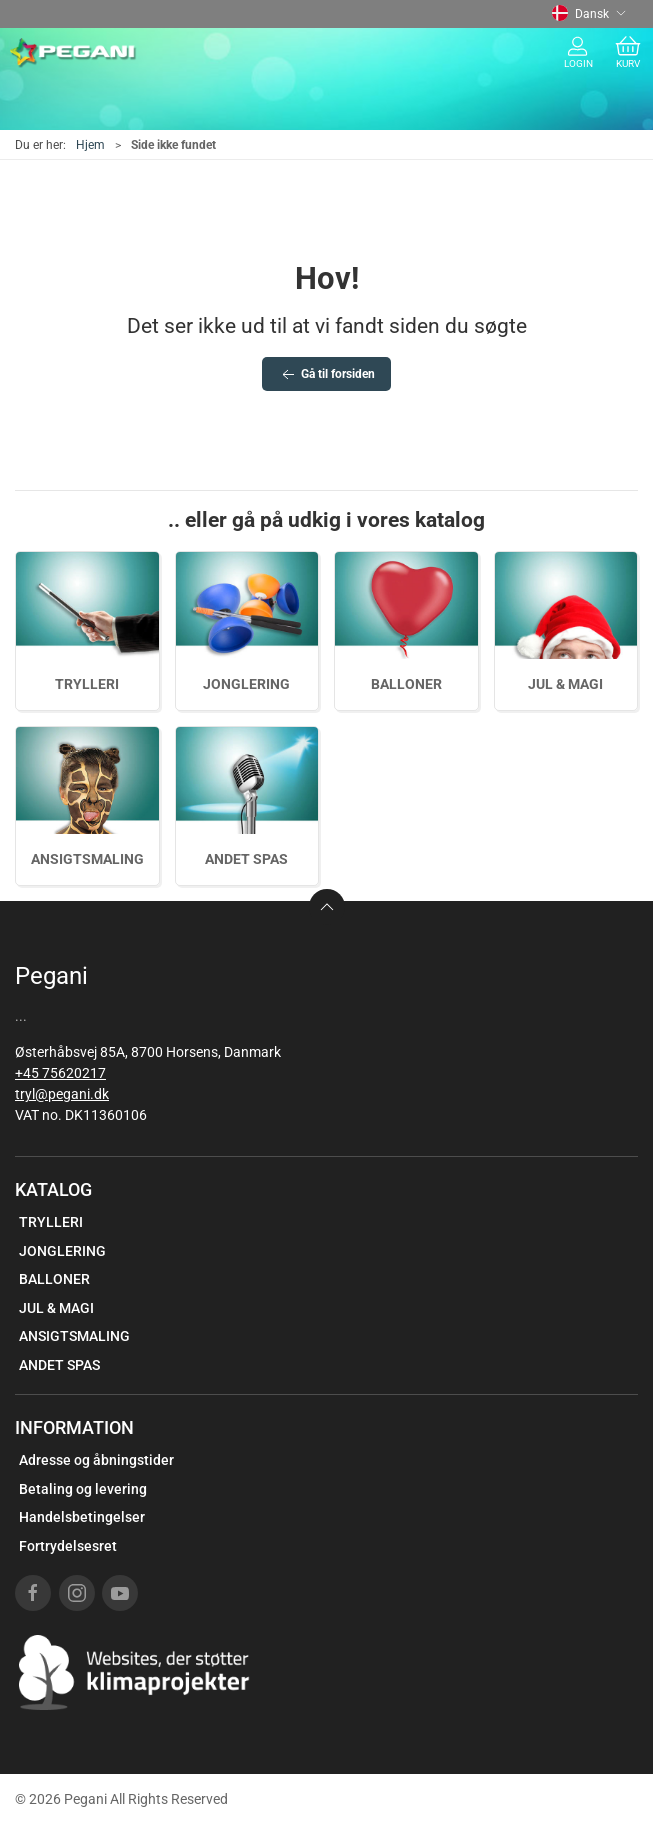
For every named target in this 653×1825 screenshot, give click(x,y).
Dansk (589, 14)
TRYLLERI (87, 684)
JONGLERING (246, 684)
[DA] (73, 53)
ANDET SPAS (246, 859)
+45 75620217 (60, 1073)
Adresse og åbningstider (96, 1460)
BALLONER (406, 684)
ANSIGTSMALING (87, 859)
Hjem (90, 145)
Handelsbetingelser (82, 1517)
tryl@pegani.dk (62, 1094)
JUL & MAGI (565, 684)
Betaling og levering (83, 1489)
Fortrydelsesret (68, 1546)
